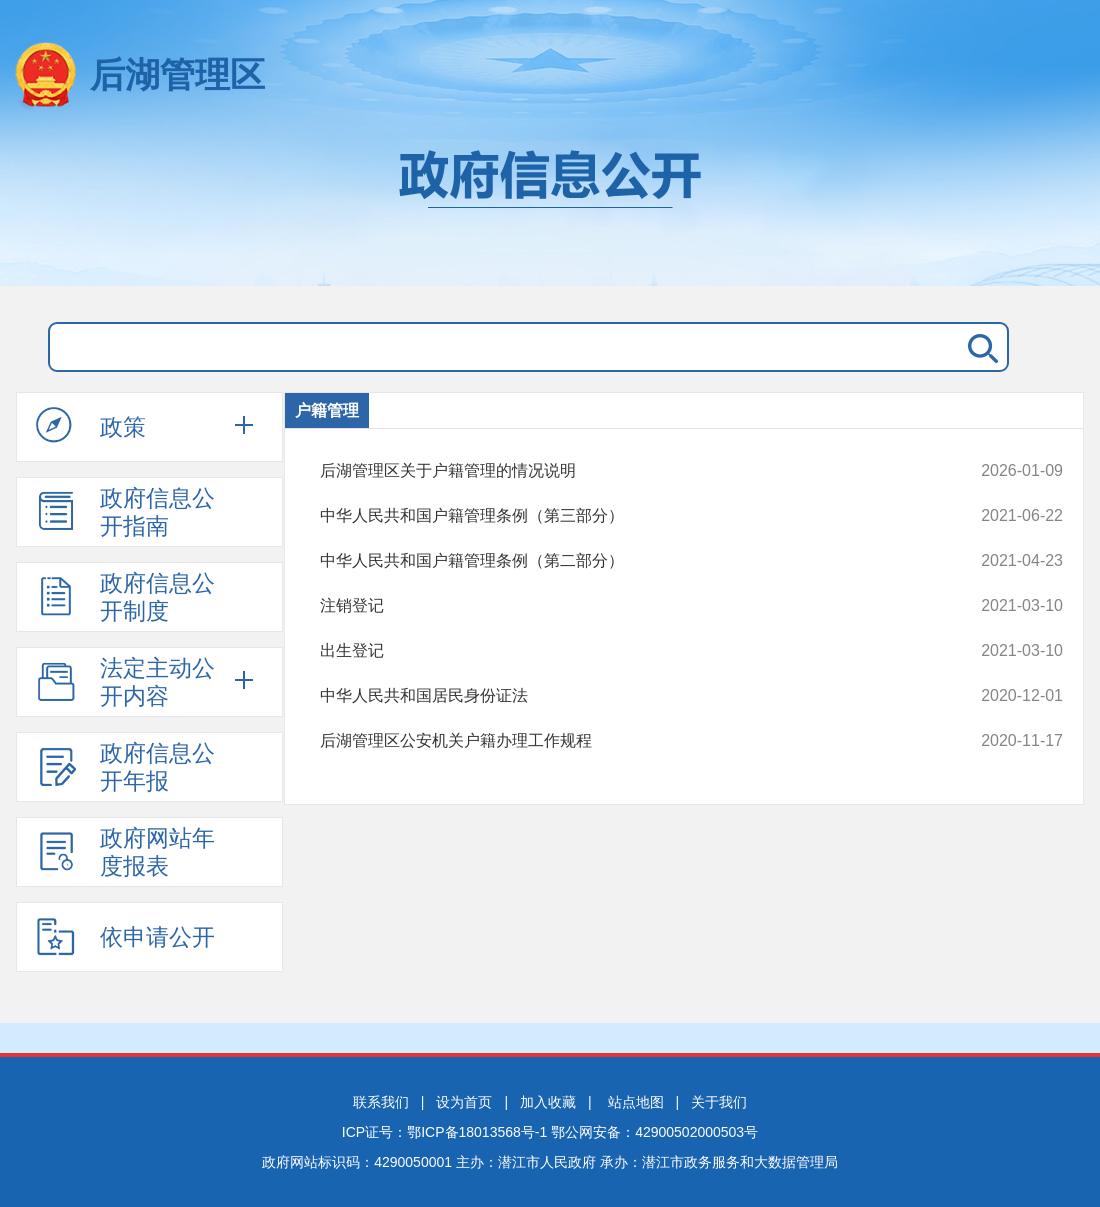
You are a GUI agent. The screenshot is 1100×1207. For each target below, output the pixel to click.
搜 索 (979, 347)
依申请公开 (125, 936)
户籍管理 (327, 410)
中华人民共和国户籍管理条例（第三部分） (621, 516)
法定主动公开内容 (125, 682)
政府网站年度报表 (125, 852)
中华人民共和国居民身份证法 (621, 696)
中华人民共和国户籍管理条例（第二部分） (621, 561)
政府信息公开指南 (125, 512)
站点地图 (636, 1102)
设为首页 (464, 1102)
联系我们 (381, 1102)
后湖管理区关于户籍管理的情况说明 (621, 471)
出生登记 (621, 651)
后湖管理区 (177, 74)
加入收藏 (548, 1102)
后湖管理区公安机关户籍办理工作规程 (621, 741)
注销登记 (621, 606)
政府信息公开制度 (125, 597)
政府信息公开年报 (125, 767)
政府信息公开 (550, 208)
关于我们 (719, 1102)
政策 (91, 426)
